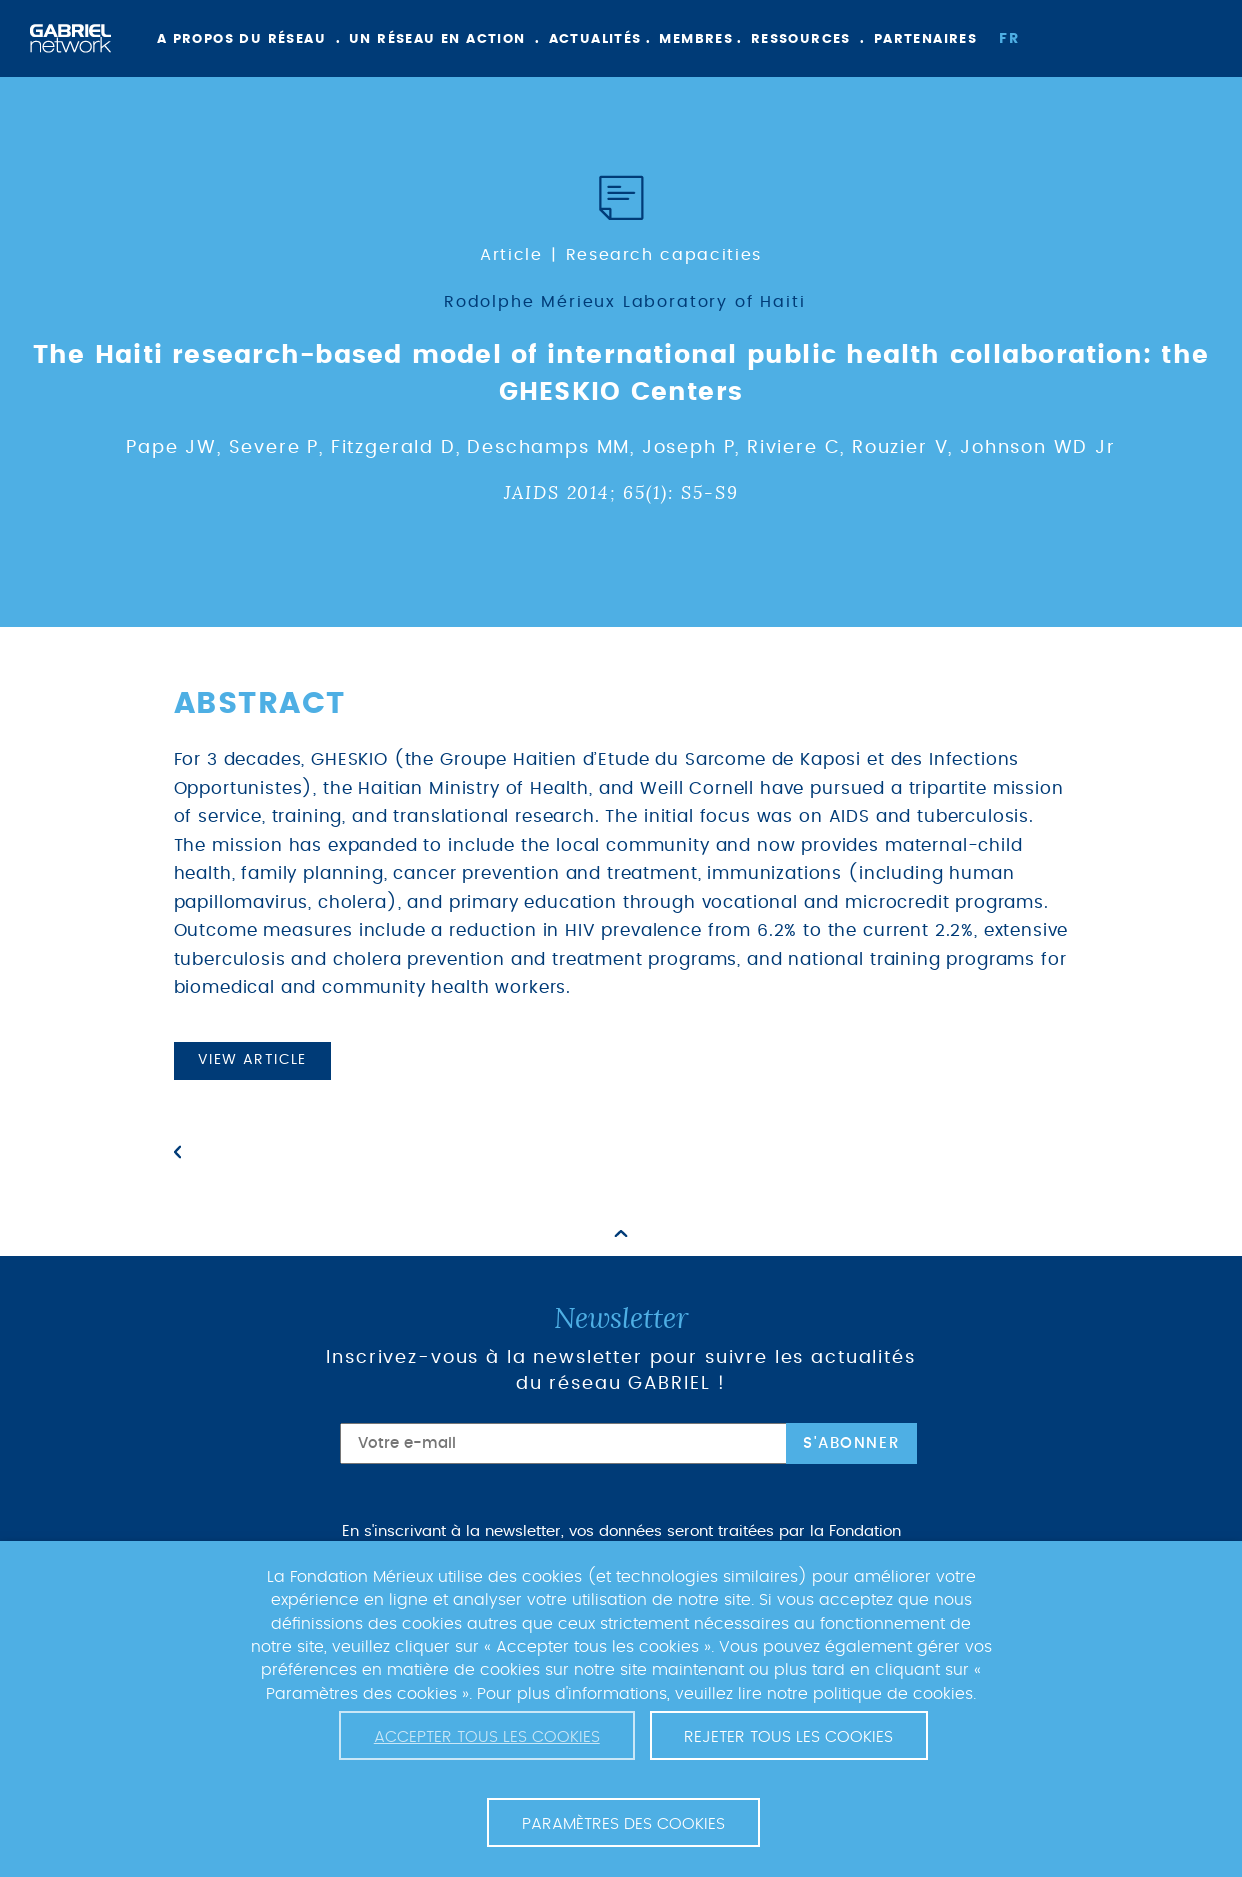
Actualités (595, 39)
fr (1009, 39)
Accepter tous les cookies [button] (487, 1737)
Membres (696, 39)
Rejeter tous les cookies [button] (788, 1737)
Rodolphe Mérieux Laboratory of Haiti (625, 302)
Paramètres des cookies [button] (623, 1824)
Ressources (801, 39)
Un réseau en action (437, 39)
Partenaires (925, 39)
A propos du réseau (241, 39)
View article (252, 1060)
